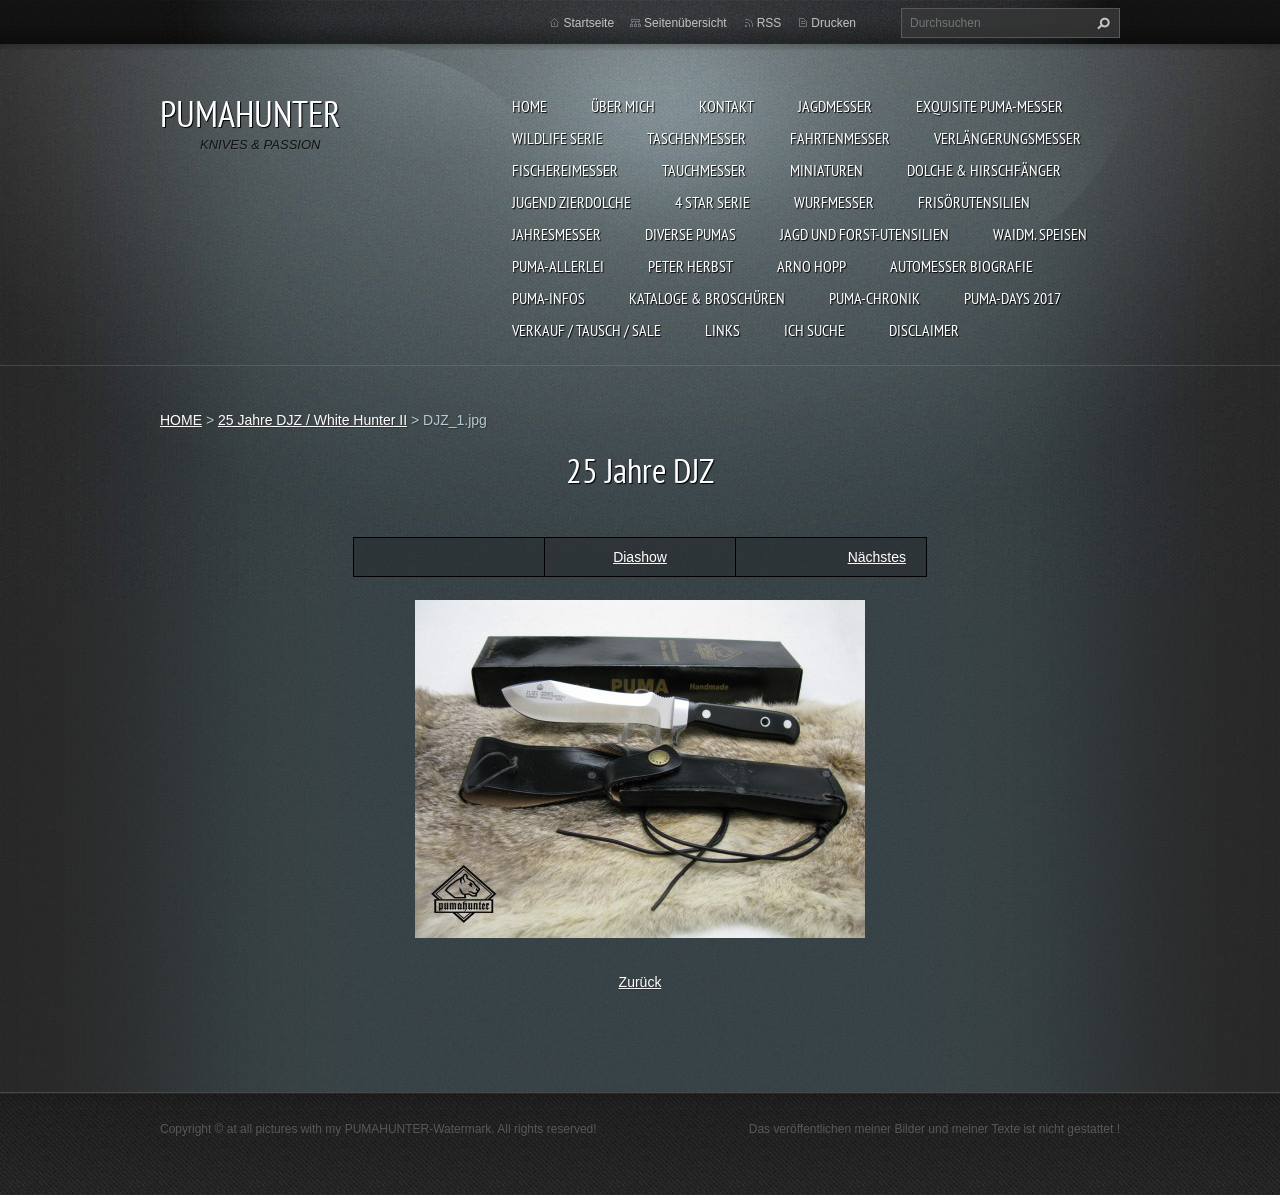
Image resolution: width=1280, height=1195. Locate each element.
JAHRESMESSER (556, 234)
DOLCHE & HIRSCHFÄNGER (984, 170)
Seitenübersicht (685, 23)
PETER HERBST (690, 266)
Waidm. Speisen (1040, 234)
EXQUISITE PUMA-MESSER (989, 106)
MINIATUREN (826, 170)
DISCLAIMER (924, 330)
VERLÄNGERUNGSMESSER (1007, 138)
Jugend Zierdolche (571, 202)
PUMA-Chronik (874, 298)
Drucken (833, 23)
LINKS (722, 330)
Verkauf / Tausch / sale (586, 330)
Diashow (640, 557)
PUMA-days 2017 (1012, 298)
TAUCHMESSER (704, 170)
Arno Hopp (811, 266)
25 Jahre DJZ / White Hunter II (312, 420)
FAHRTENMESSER (840, 138)
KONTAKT (726, 106)
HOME (529, 106)
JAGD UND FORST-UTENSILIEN (864, 234)
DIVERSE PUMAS (690, 234)
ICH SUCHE (814, 330)
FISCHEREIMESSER (565, 170)
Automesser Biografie (961, 266)
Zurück (640, 982)
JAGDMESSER (835, 106)
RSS (769, 23)
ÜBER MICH (623, 106)
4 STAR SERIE (712, 202)
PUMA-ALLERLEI (558, 266)
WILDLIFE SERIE (557, 138)
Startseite (588, 23)
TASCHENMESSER (696, 138)
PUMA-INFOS (548, 298)
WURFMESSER (834, 202)
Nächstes (877, 557)
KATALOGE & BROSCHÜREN (707, 298)
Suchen (1101, 23)
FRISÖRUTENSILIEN (974, 202)
